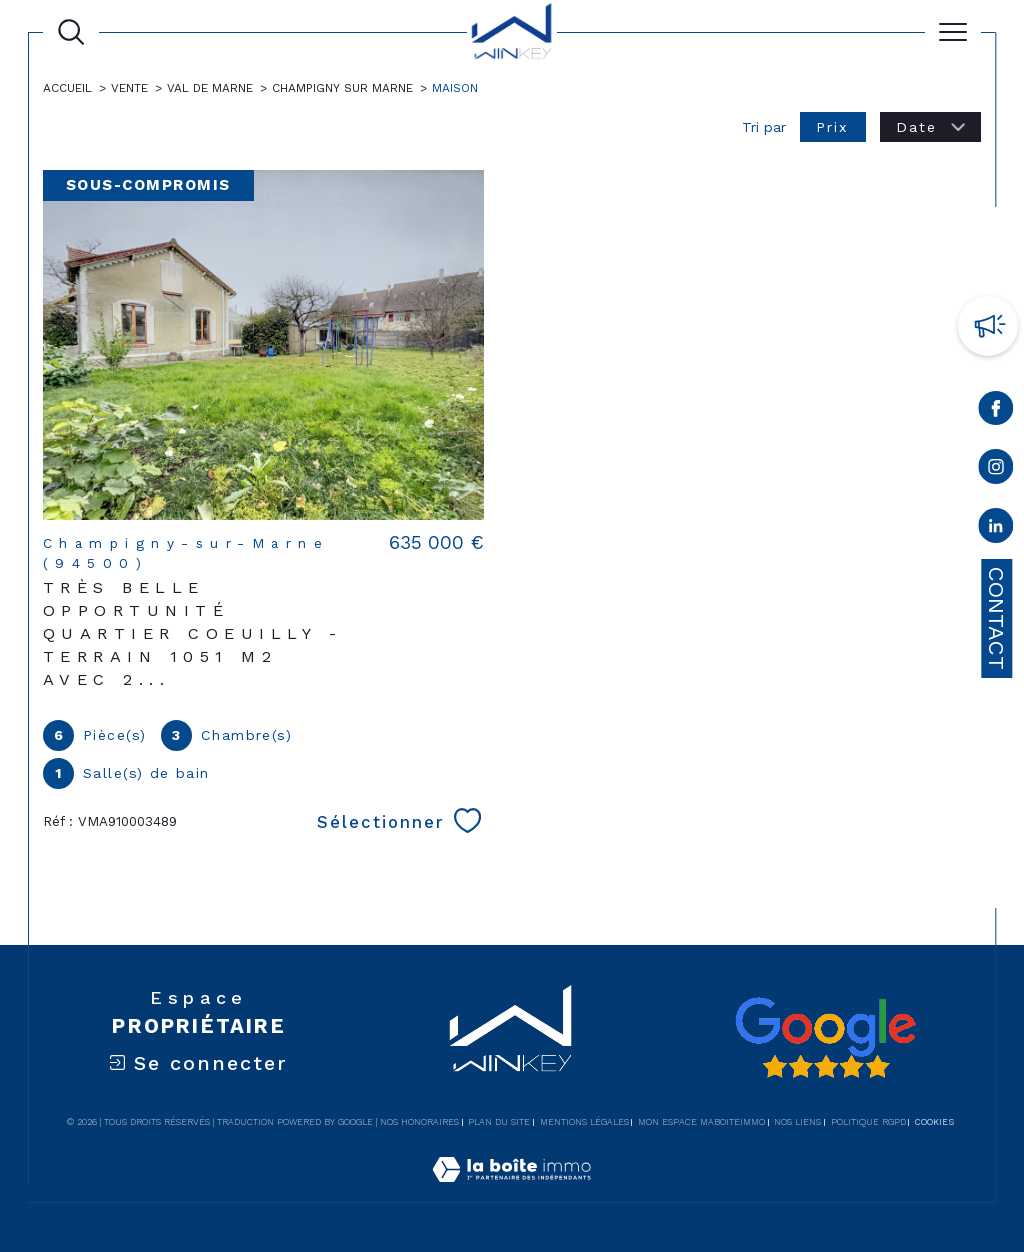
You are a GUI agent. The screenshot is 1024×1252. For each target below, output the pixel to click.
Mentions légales (584, 1122)
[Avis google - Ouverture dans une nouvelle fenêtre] (825, 1038)
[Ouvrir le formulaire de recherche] (71, 32)
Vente (129, 88)
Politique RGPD (868, 1122)
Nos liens (797, 1122)
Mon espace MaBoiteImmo (701, 1122)
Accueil (67, 88)
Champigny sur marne (342, 88)
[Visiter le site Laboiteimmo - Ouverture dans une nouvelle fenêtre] (511, 1191)
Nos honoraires (419, 1122)
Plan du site (499, 1122)
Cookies (934, 1122)
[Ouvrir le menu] (953, 32)
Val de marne (210, 88)
